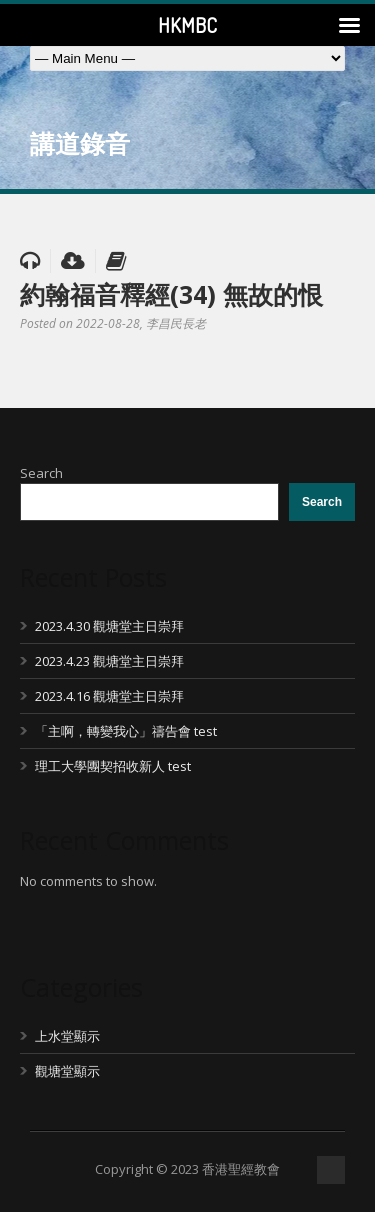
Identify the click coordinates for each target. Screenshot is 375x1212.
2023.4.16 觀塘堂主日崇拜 (109, 696)
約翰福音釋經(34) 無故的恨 (171, 294)
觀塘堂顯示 (67, 1071)
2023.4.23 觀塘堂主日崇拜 (109, 661)
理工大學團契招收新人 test (113, 766)
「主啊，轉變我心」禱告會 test (126, 731)
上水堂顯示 (67, 1036)
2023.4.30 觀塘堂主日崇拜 (109, 626)
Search (41, 473)
